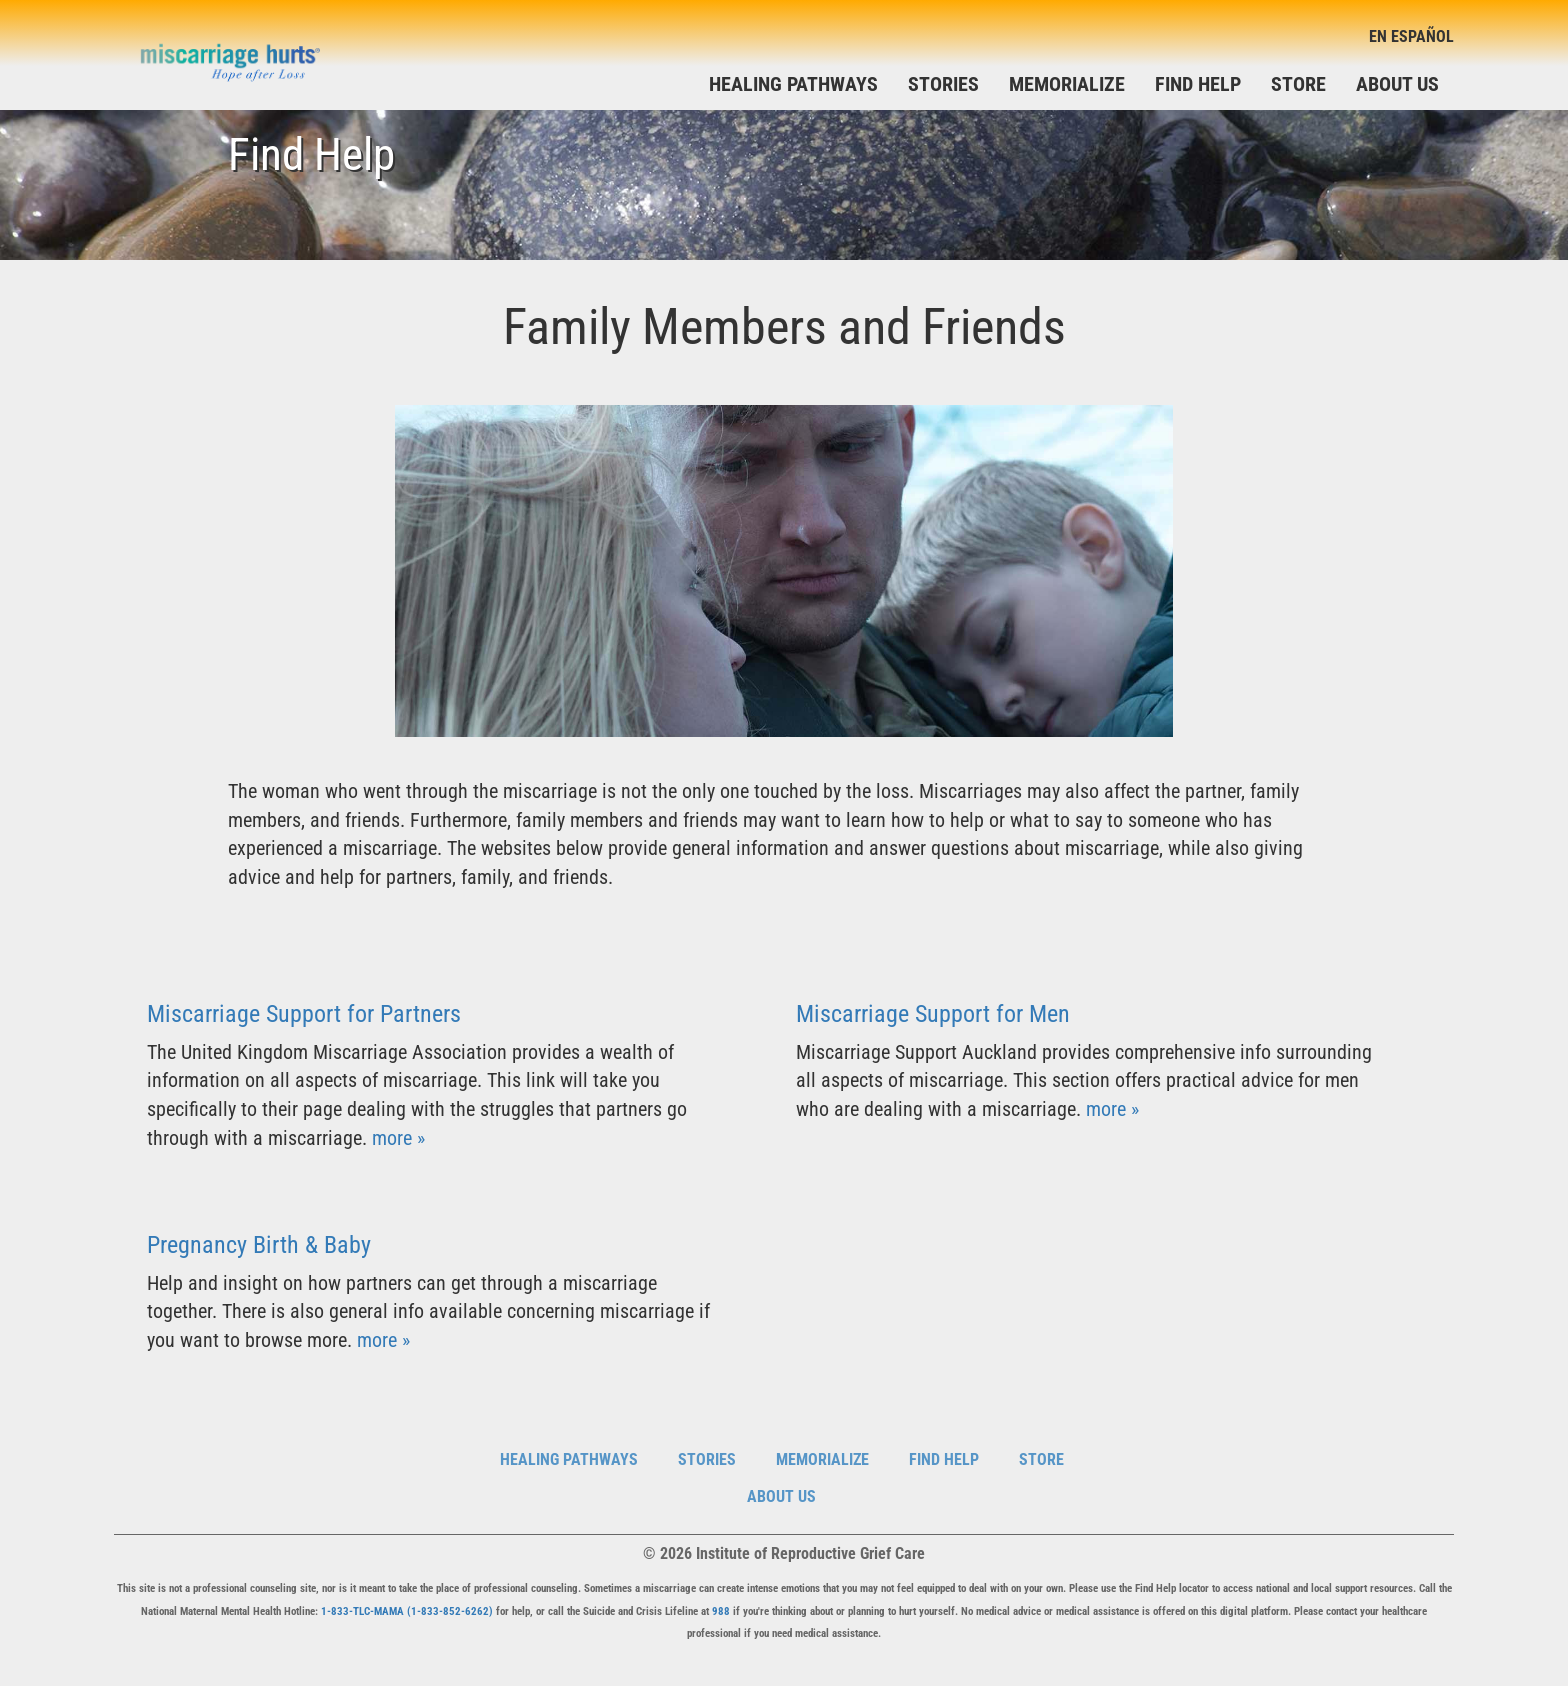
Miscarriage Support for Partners (304, 1014)
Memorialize (1067, 84)
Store (1298, 84)
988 (721, 1611)
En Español (1411, 36)
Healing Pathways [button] (793, 84)
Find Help (1198, 84)
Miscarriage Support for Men (933, 1014)
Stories (943, 84)
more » (398, 1138)
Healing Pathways (569, 1459)
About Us (1397, 84)
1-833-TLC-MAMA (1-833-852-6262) (407, 1611)
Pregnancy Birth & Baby (259, 1245)
